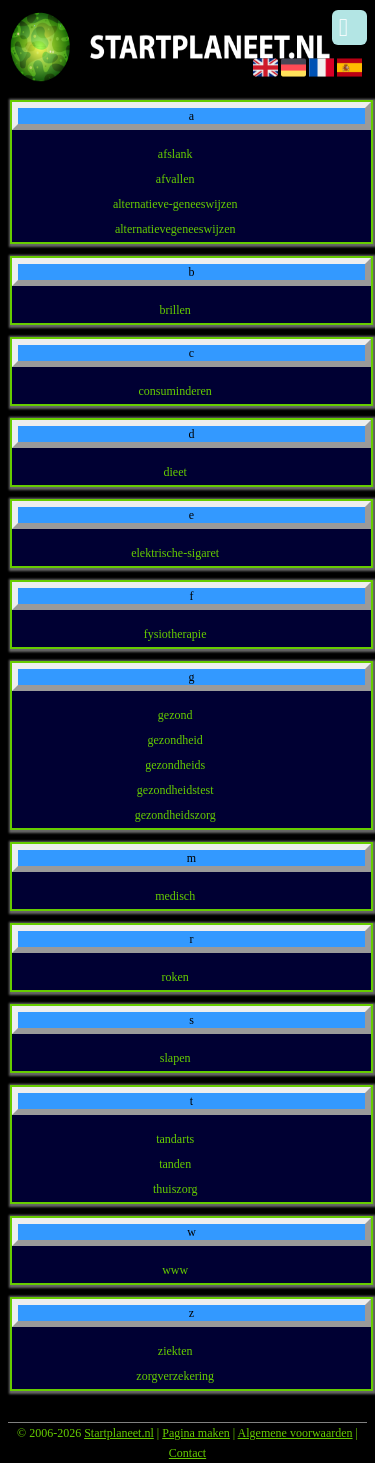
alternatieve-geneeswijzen (175, 204)
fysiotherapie (175, 634)
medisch (175, 896)
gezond (175, 715)
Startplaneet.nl (119, 1433)
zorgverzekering (175, 1376)
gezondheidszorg (175, 815)
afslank (175, 154)
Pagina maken (196, 1433)
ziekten (175, 1351)
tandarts (175, 1139)
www (175, 1270)
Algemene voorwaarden (295, 1433)
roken (175, 977)
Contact (187, 1453)
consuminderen (175, 391)
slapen (175, 1058)
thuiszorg (175, 1189)
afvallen (175, 179)
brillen (175, 310)
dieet (175, 472)
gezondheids (175, 765)
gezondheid (175, 740)
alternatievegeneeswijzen (175, 229)
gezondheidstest (175, 790)
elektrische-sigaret (175, 553)
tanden (175, 1164)
